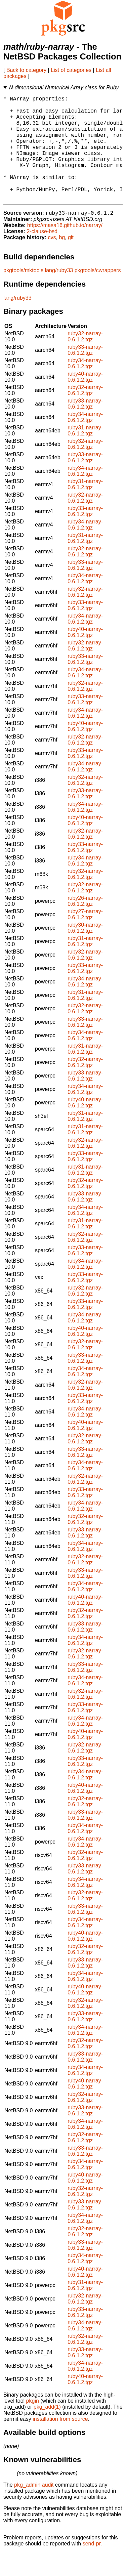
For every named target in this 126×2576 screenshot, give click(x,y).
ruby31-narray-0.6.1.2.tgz (85, 454)
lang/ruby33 (59, 294)
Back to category (26, 70)
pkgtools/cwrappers (98, 294)
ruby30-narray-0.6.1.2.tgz (85, 952)
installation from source (60, 2443)
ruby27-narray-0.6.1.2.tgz (85, 938)
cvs (52, 261)
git (71, 261)
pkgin (32, 2424)
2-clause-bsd (42, 255)
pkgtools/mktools (23, 294)
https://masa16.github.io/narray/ (64, 249)
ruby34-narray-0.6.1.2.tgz (85, 387)
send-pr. (92, 2567)
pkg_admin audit (33, 2508)
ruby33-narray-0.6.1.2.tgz (85, 374)
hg (62, 261)
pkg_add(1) (47, 2431)
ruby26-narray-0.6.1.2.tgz (85, 925)
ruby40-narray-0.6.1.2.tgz (85, 401)
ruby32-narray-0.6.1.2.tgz (85, 360)
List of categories (71, 70)
